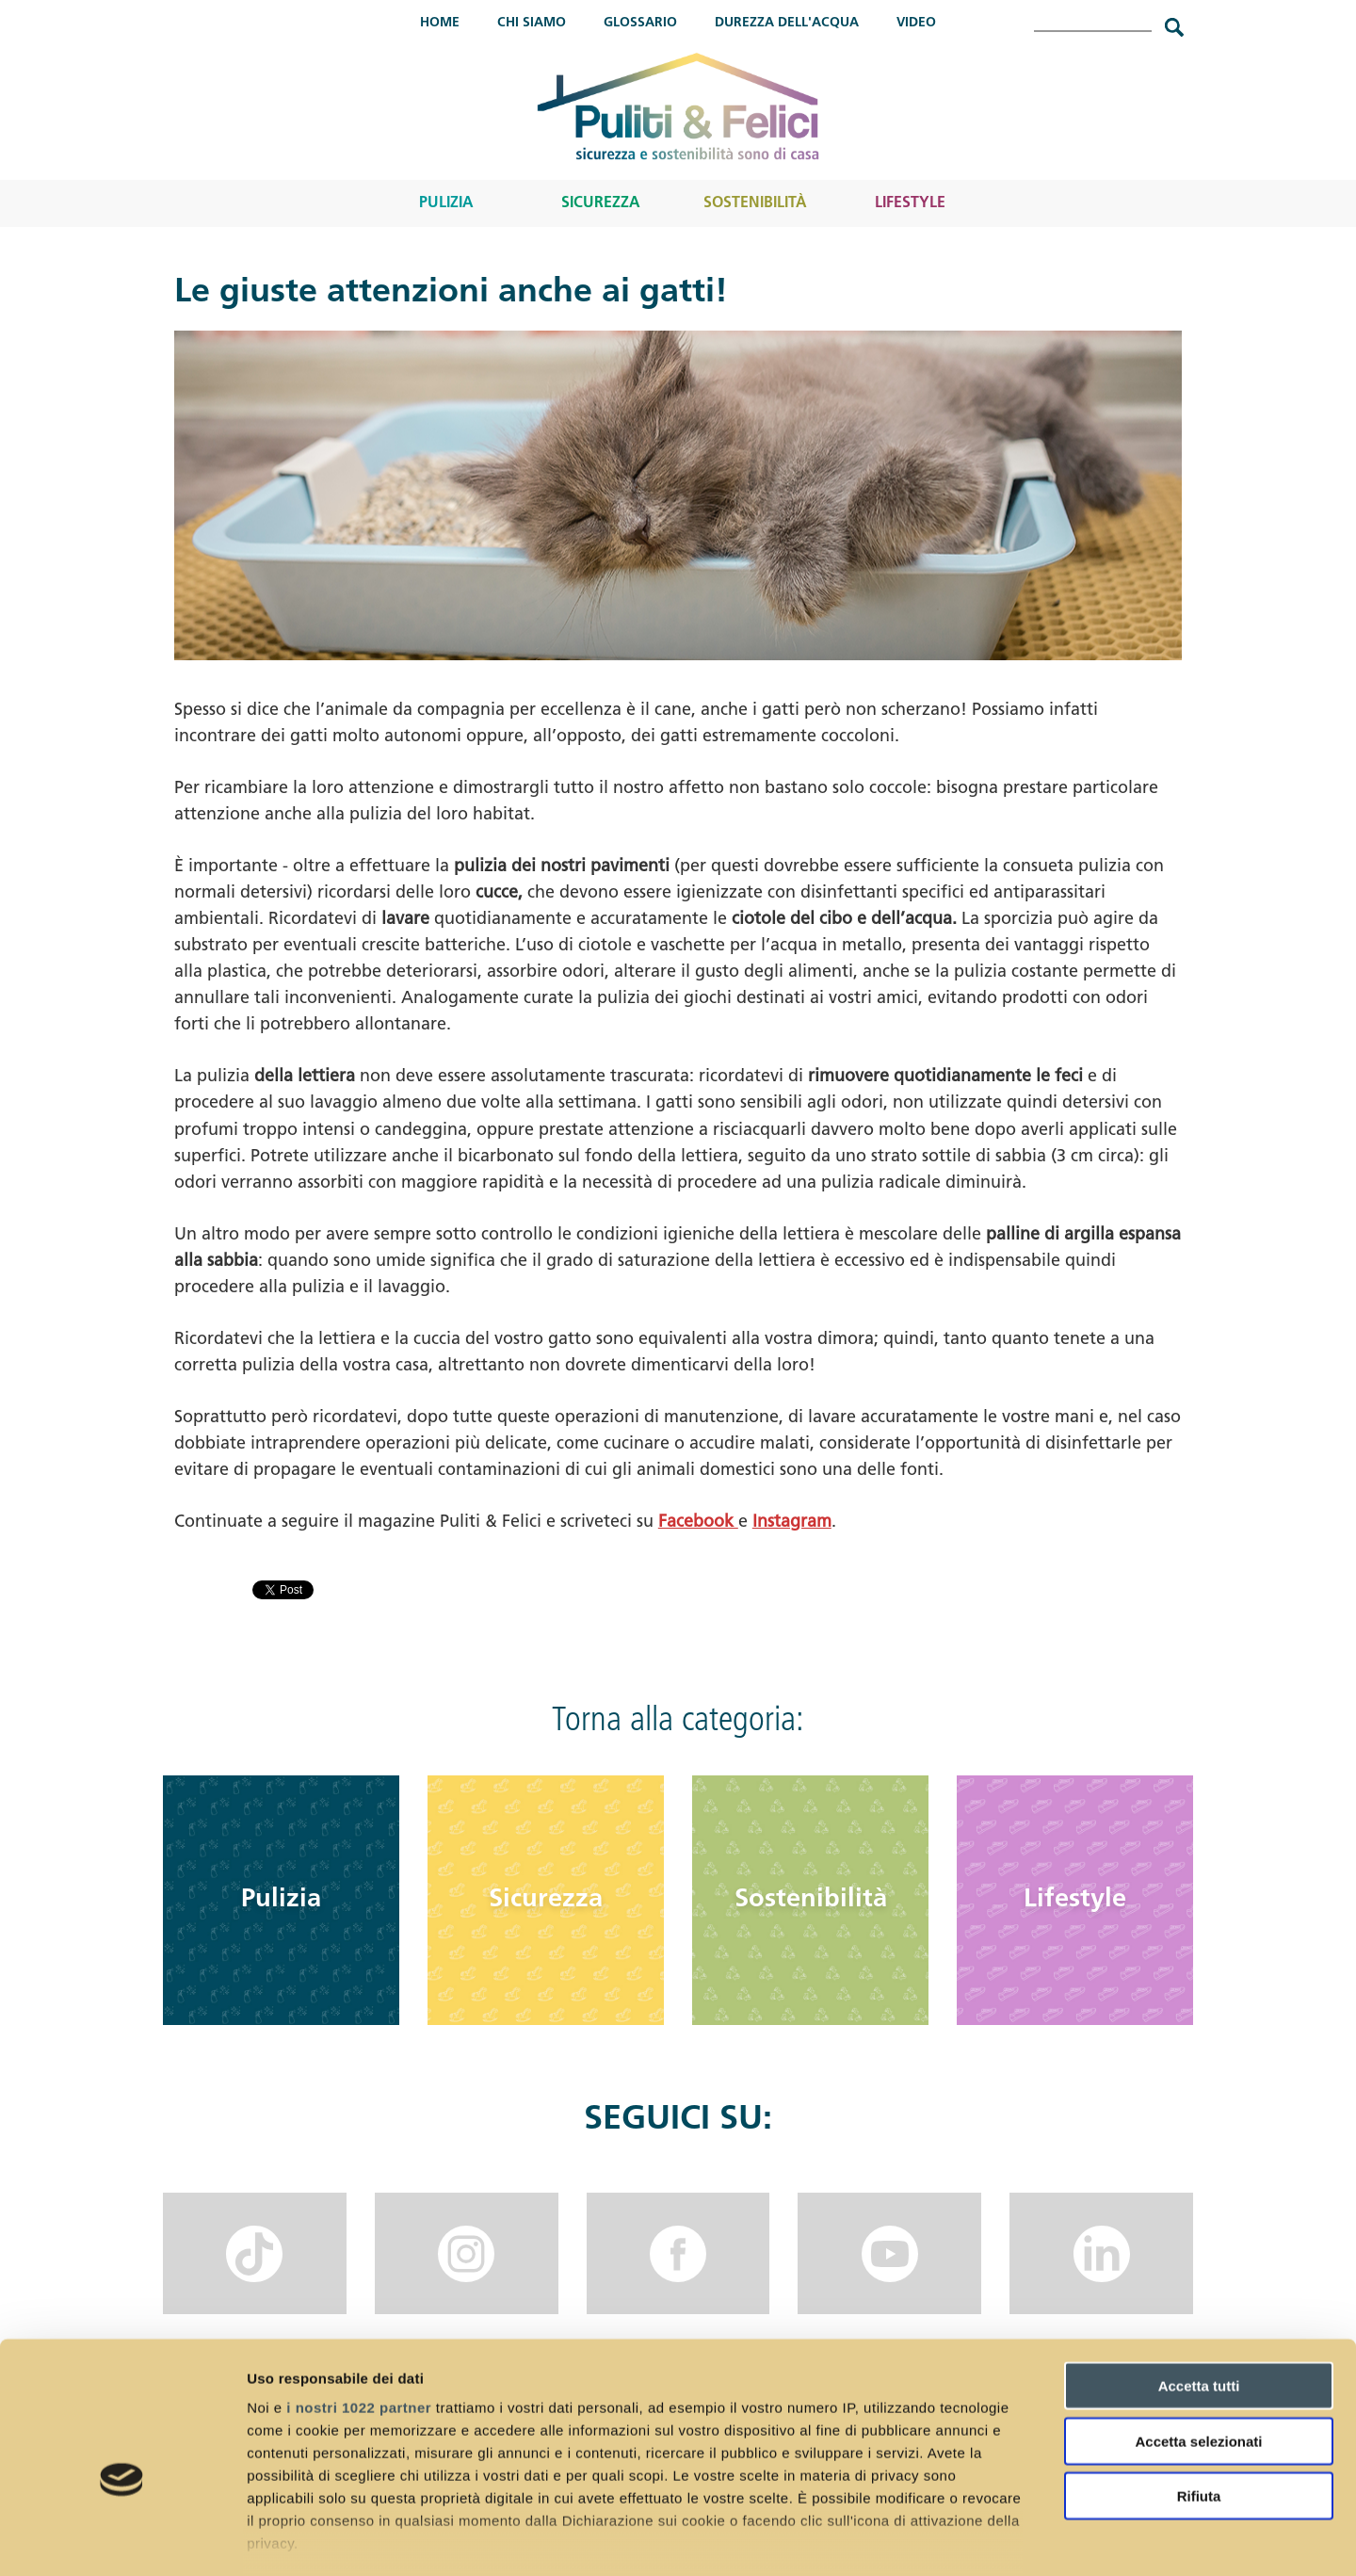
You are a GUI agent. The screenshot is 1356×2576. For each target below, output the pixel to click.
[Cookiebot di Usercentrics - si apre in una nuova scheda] (122, 2539)
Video (916, 23)
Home (440, 23)
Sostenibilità (755, 203)
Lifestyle (910, 203)
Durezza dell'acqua (787, 23)
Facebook (698, 1522)
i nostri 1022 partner (358, 2307)
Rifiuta (1199, 2396)
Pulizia (446, 203)
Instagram (791, 1522)
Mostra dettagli (990, 2539)
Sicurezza (600, 203)
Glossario (640, 23)
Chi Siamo (531, 23)
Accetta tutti (1199, 2285)
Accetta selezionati (1198, 2340)
